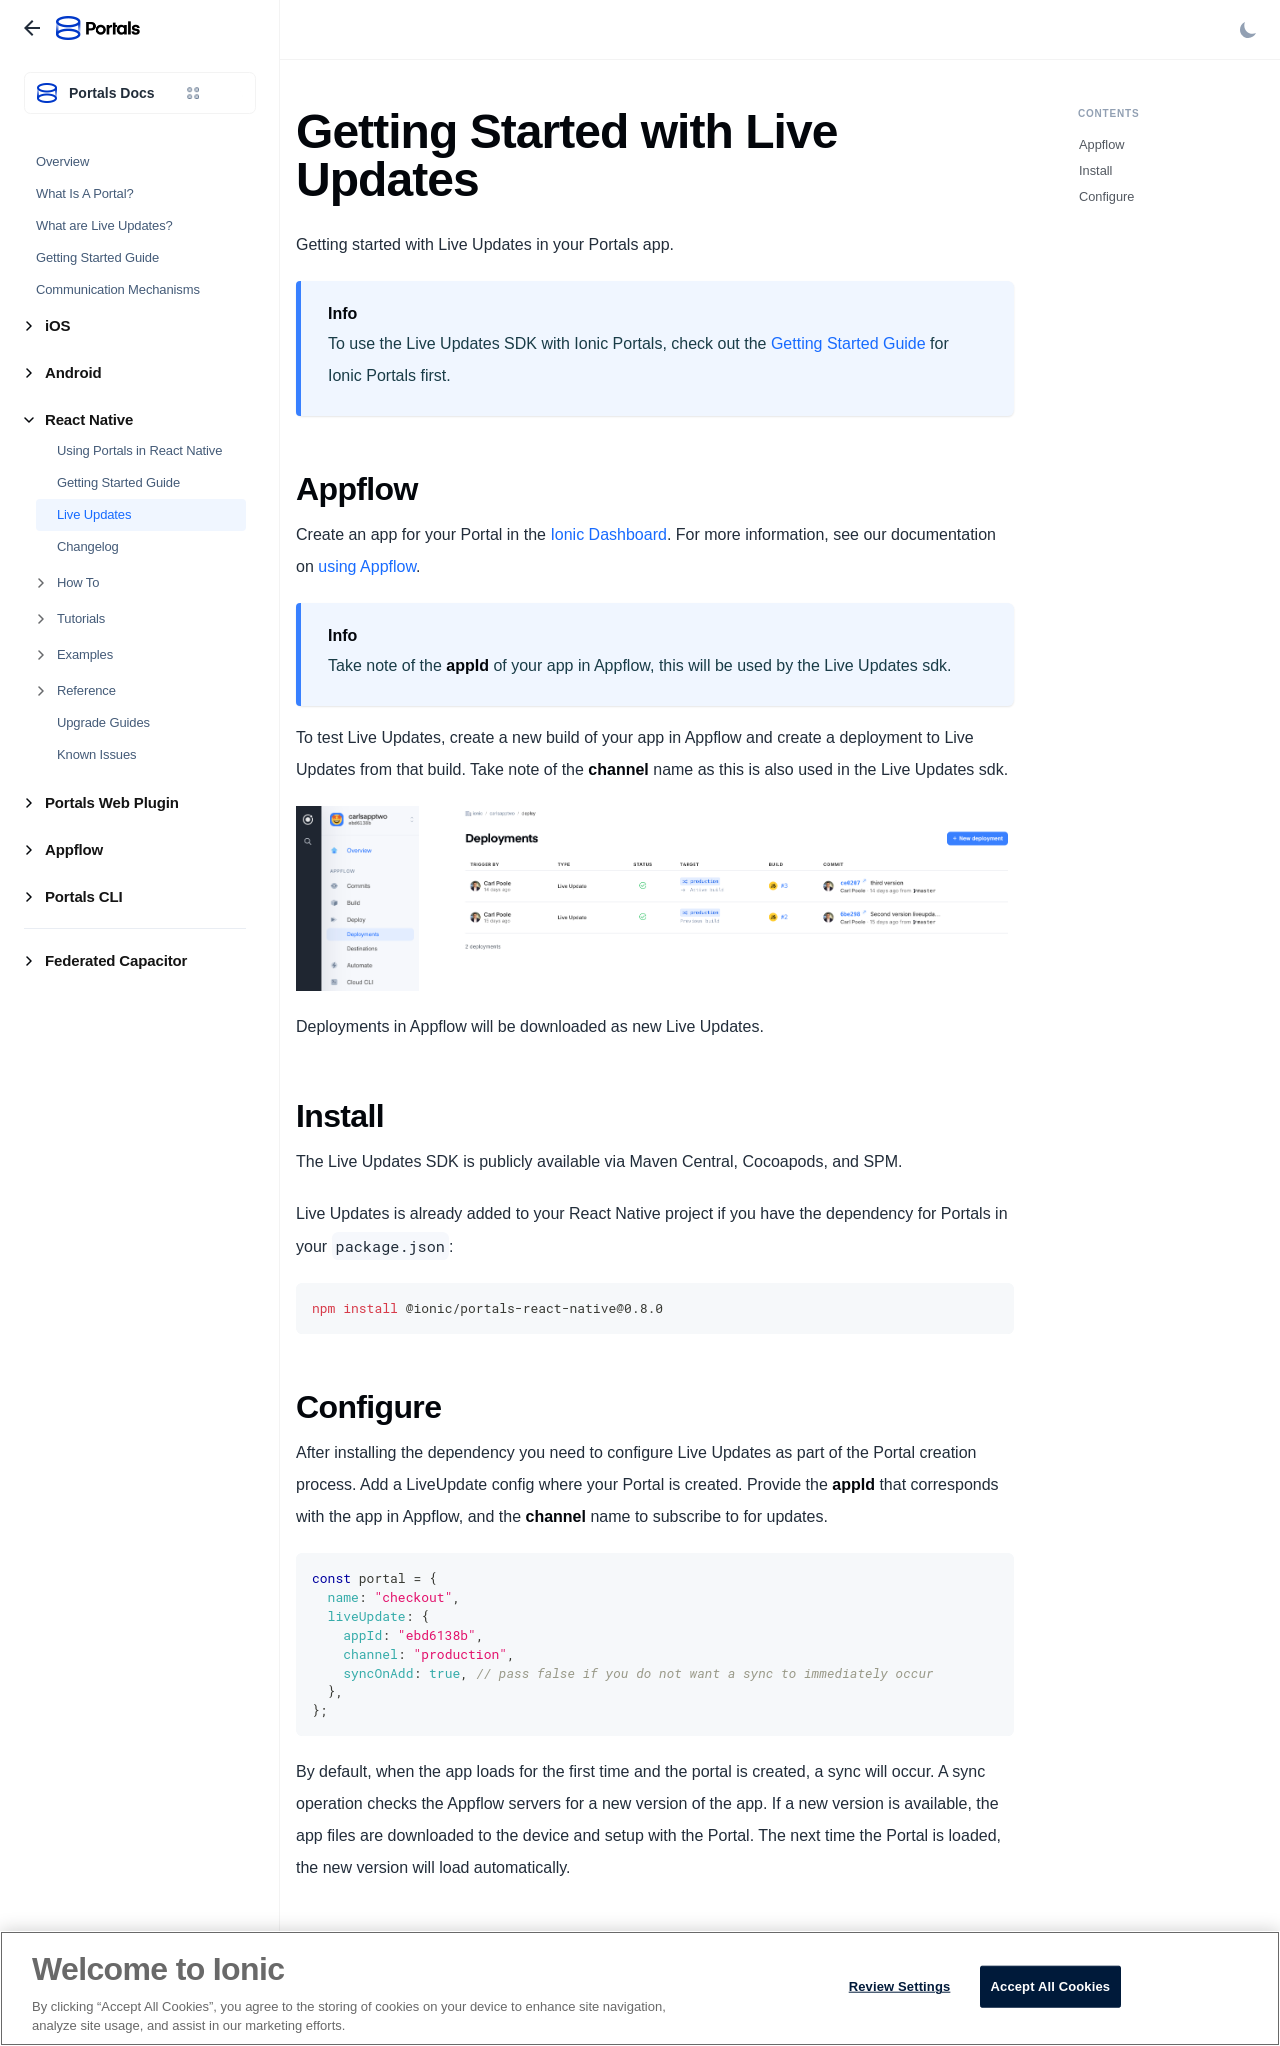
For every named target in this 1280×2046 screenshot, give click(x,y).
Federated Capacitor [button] (116, 960)
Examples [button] (85, 654)
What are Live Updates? (104, 225)
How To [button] (78, 582)
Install (1095, 170)
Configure (1107, 196)
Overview (62, 161)
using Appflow (367, 566)
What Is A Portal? (85, 193)
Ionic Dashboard (608, 534)
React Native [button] (89, 419)
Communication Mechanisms (118, 289)
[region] (640, 1988)
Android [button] (73, 372)
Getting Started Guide (97, 257)
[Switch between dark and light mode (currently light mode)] (1248, 30)
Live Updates (94, 514)
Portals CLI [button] (84, 896)
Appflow (1102, 144)
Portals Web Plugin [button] (112, 802)
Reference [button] (86, 690)
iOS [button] (57, 325)
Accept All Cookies (1051, 1986)
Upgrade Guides (103, 722)
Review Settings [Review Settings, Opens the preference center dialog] (900, 1986)
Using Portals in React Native (139, 450)
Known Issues (96, 754)
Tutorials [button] (81, 618)
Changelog (88, 546)
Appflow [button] (74, 849)
